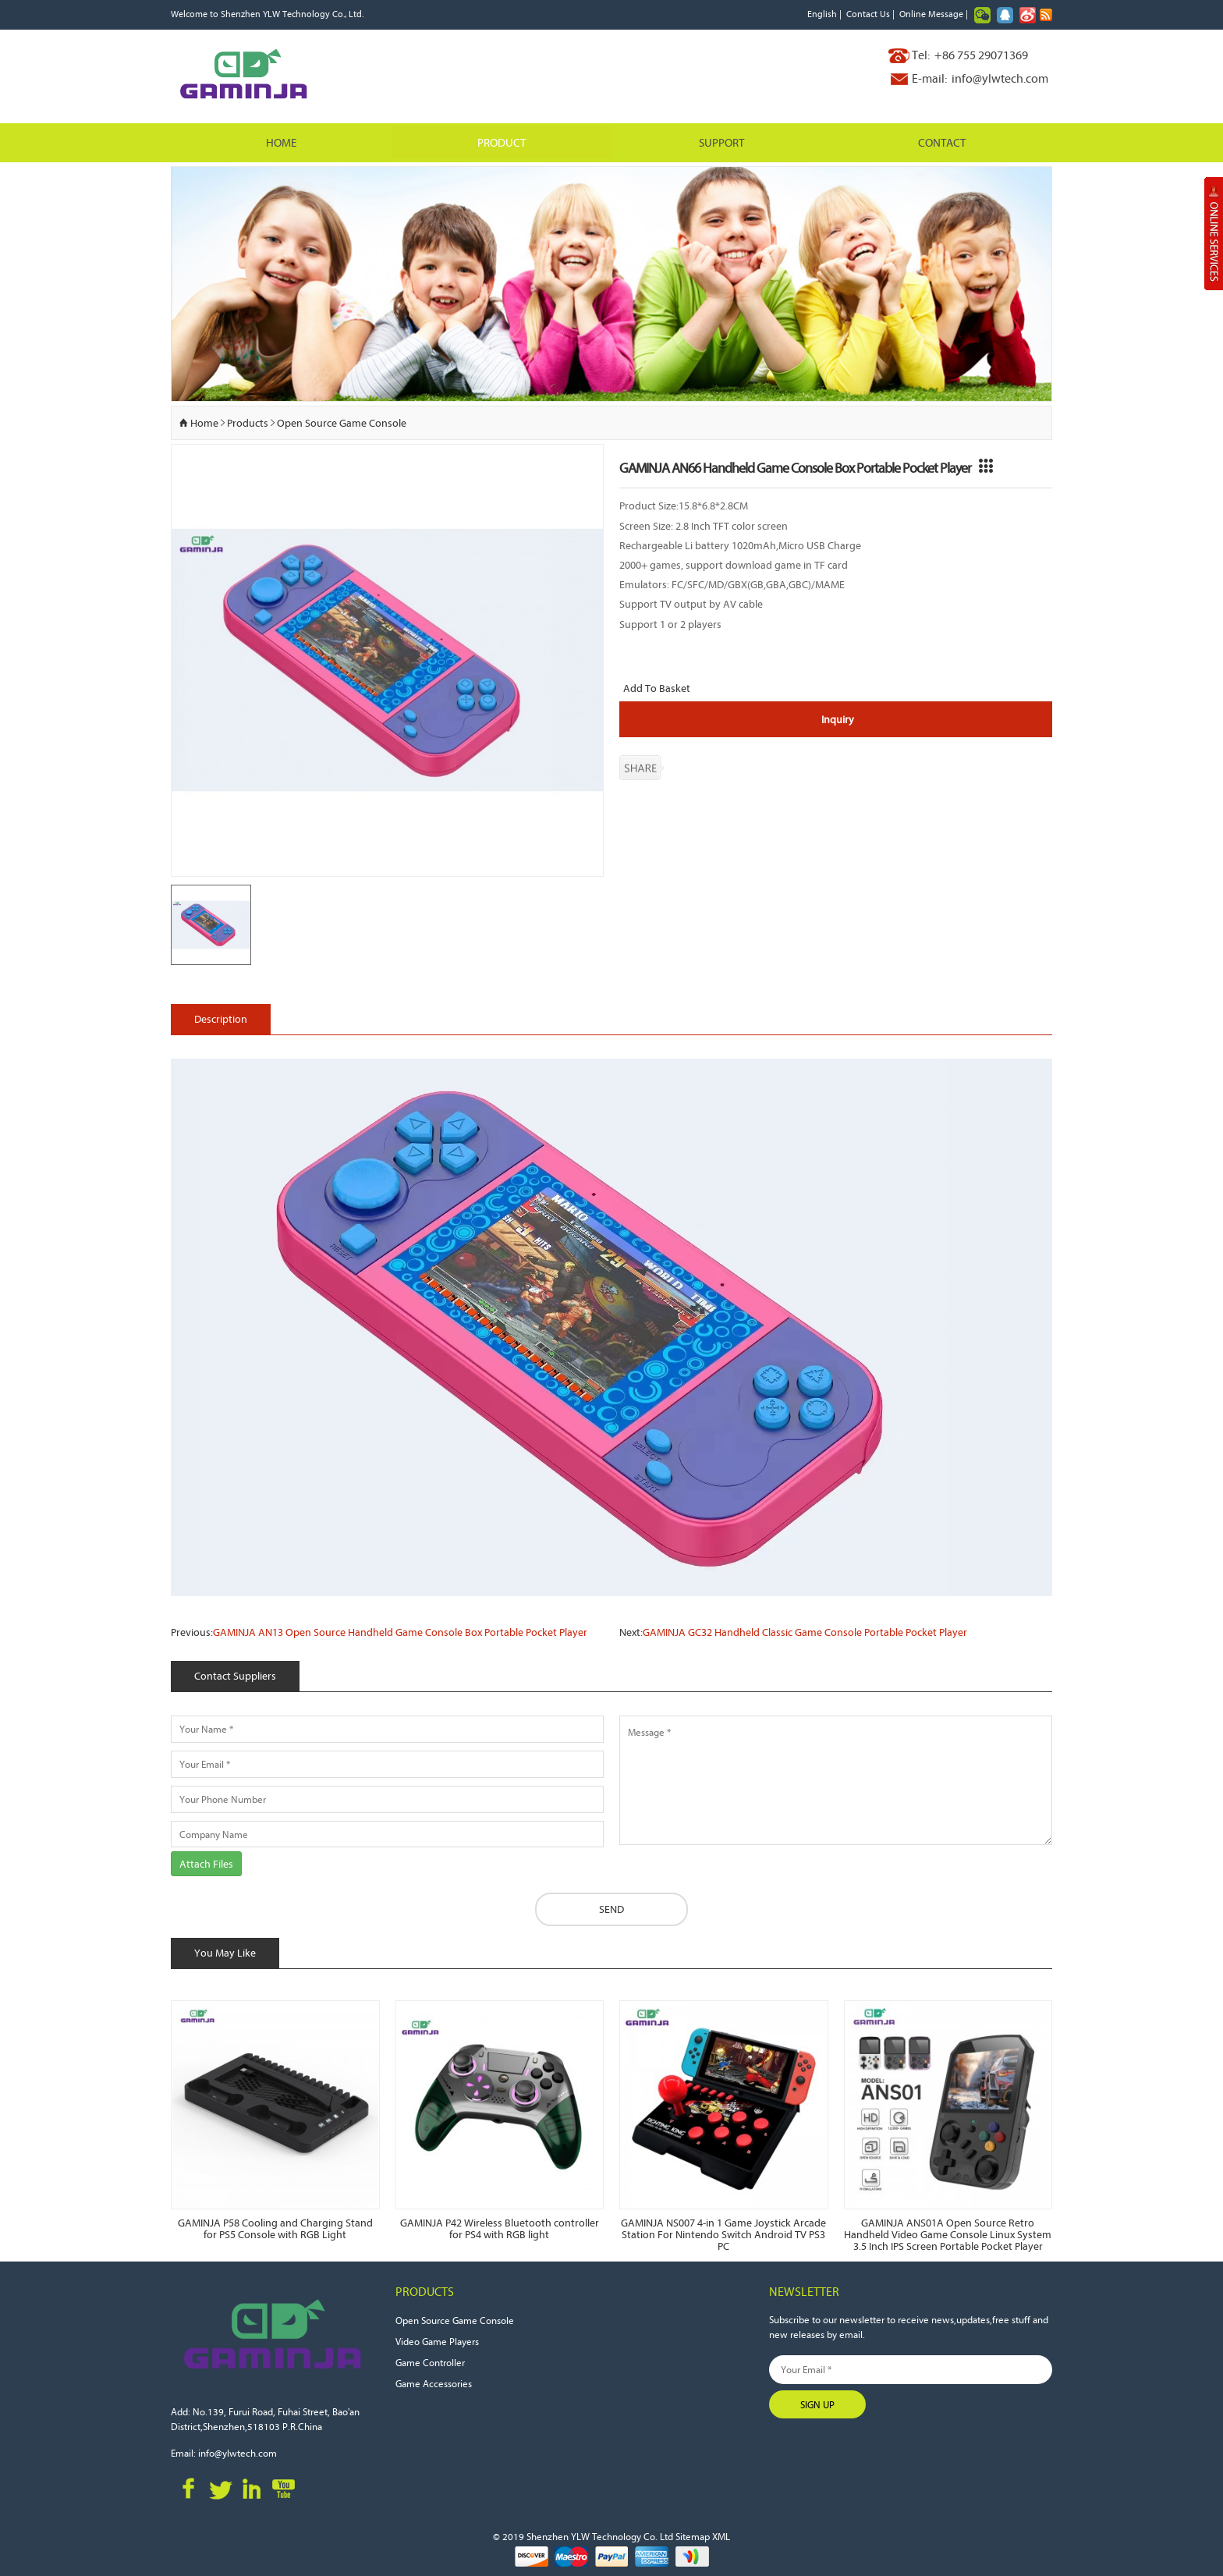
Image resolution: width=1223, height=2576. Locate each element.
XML (721, 2536)
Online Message (931, 14)
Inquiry (837, 719)
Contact (942, 142)
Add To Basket (656, 689)
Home (281, 142)
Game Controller (430, 2362)
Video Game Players (437, 2341)
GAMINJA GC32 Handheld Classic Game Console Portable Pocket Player (805, 1633)
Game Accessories (433, 2383)
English (822, 14)
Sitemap (692, 2536)
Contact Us (868, 14)
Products (247, 423)
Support (721, 142)
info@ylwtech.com (1000, 78)
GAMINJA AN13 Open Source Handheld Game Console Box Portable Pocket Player (400, 1633)
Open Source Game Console (341, 423)
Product (501, 142)
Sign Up (817, 2404)
